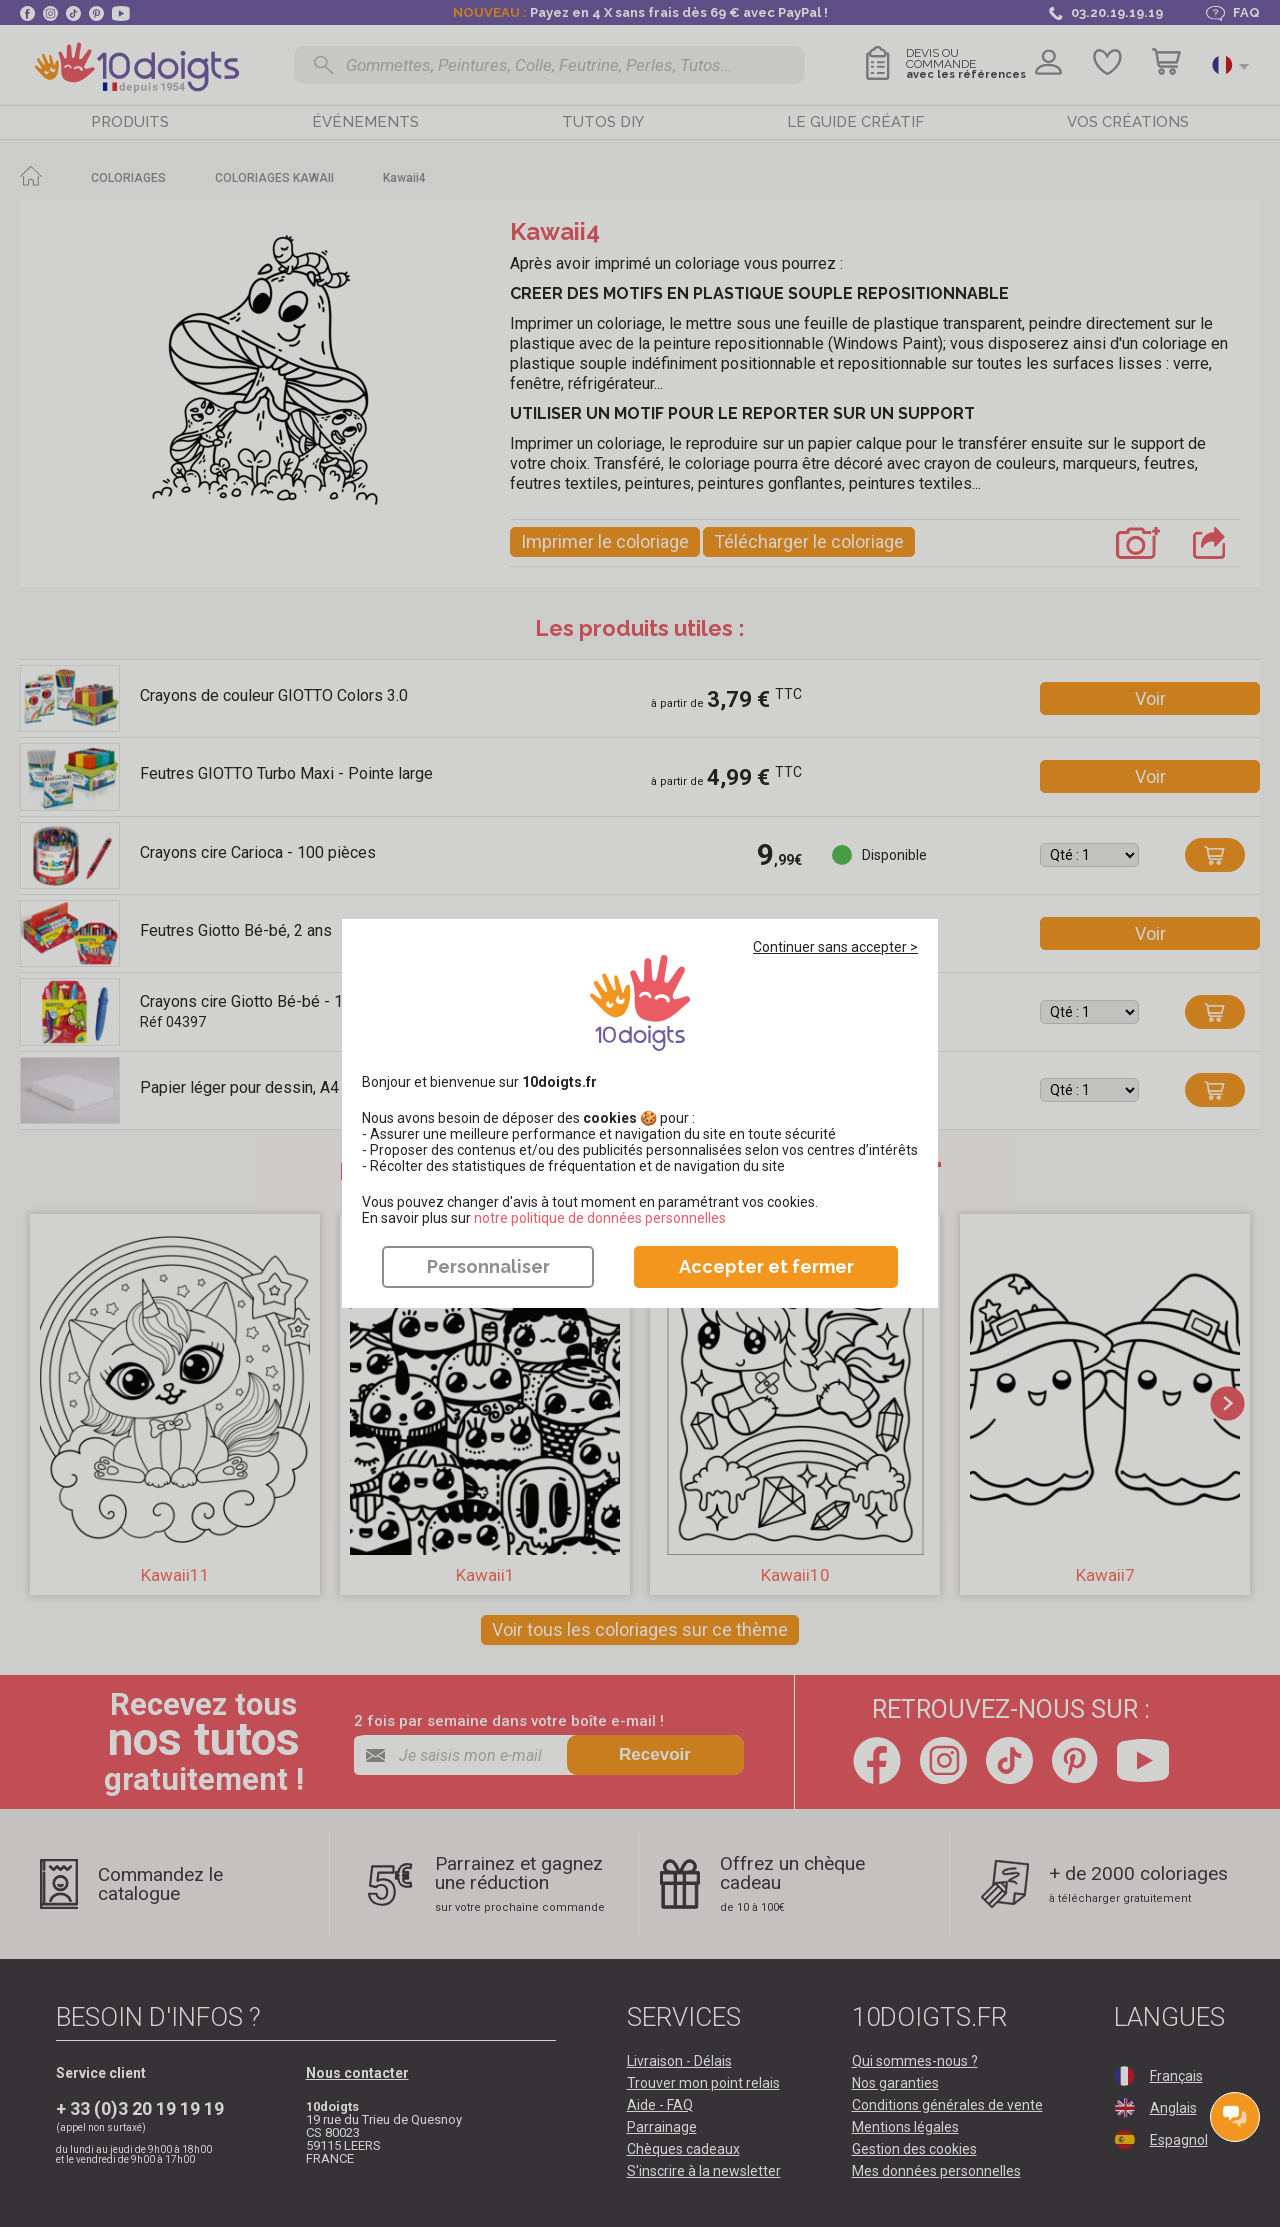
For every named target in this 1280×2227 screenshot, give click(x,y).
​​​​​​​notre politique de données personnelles (600, 1218)
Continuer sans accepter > (835, 947)
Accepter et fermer (766, 1266)
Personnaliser (488, 1266)
